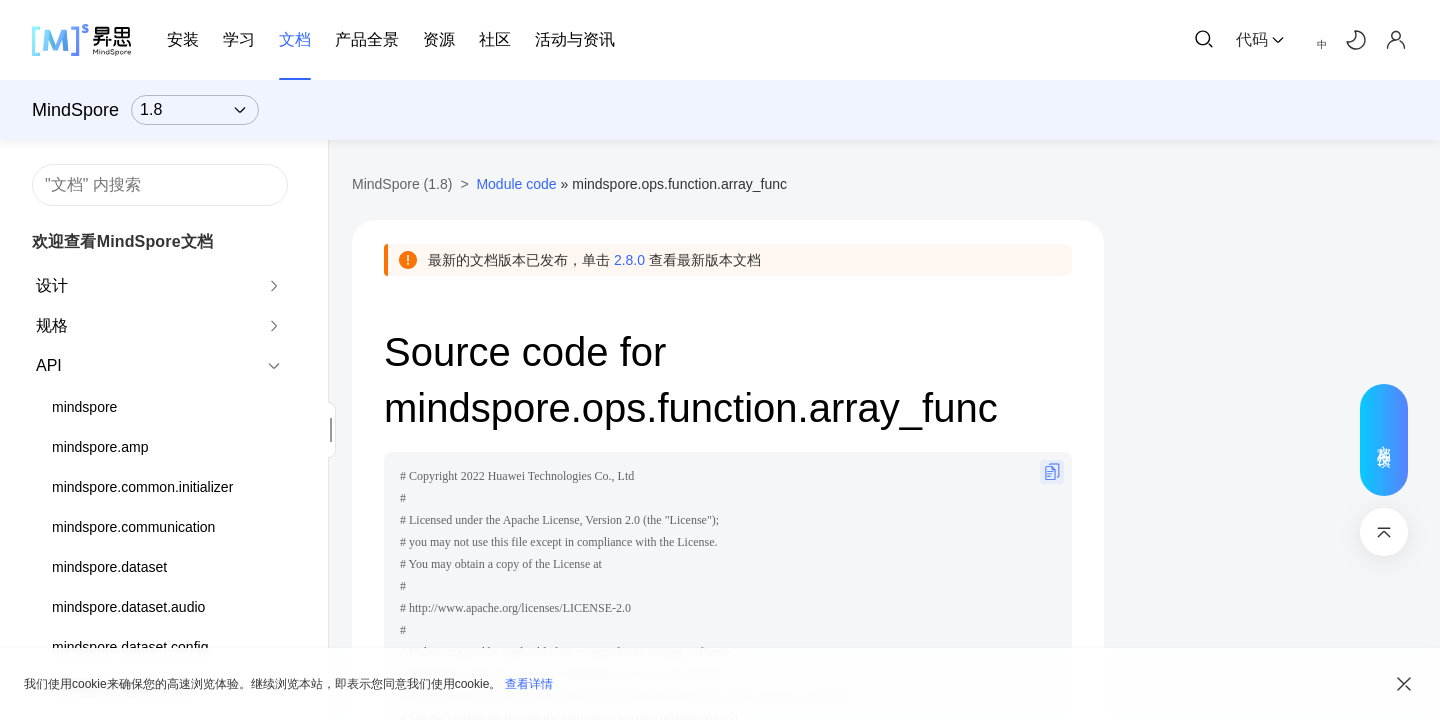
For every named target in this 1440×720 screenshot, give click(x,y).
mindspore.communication (133, 527)
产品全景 (367, 39)
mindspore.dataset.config (130, 647)
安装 (183, 39)
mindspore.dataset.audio (128, 607)
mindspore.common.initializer (142, 487)
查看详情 (529, 684)
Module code (516, 184)
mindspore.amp (100, 447)
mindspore (84, 407)
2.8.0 (629, 260)
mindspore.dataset (109, 567)
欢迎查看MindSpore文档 (122, 241)
